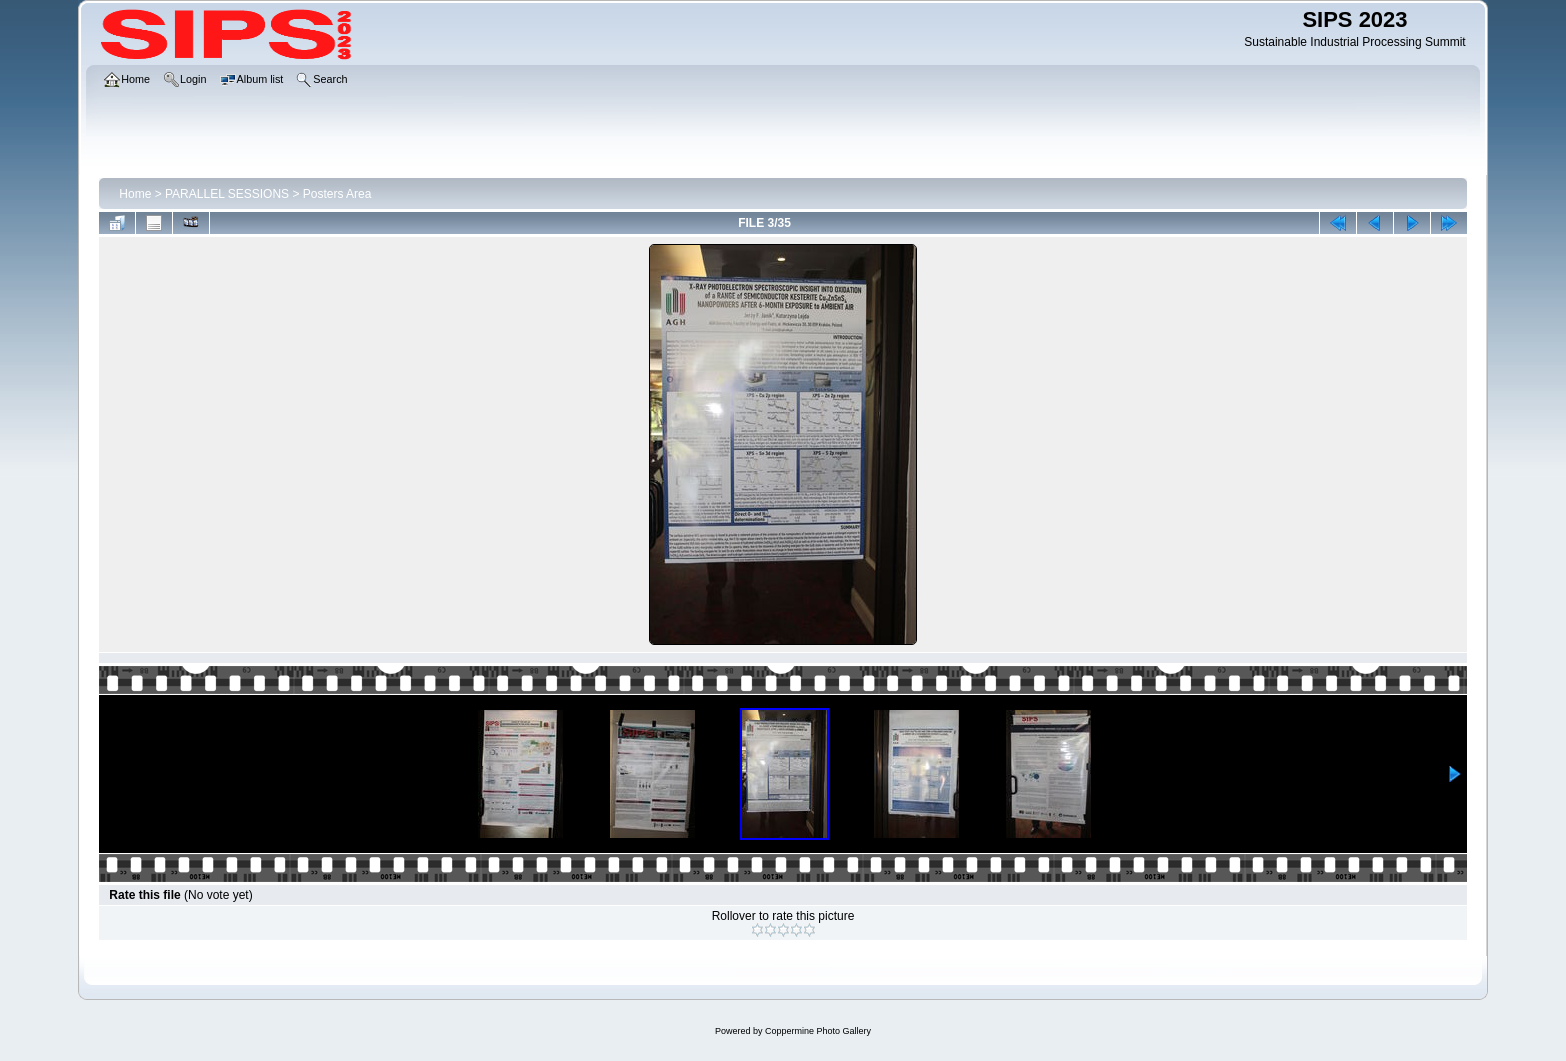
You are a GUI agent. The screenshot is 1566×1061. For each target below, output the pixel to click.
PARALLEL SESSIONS (227, 194)
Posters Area (337, 194)
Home (135, 194)
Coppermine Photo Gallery (818, 1031)
